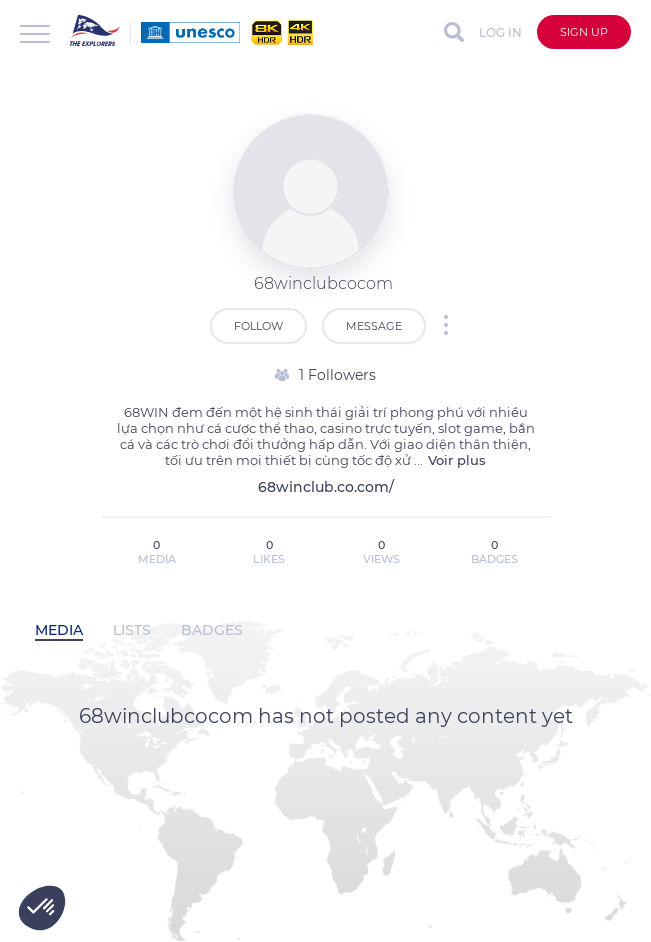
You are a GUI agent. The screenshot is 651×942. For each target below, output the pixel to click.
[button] (42, 908)
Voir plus (457, 460)
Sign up (584, 32)
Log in (500, 32)
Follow (258, 326)
